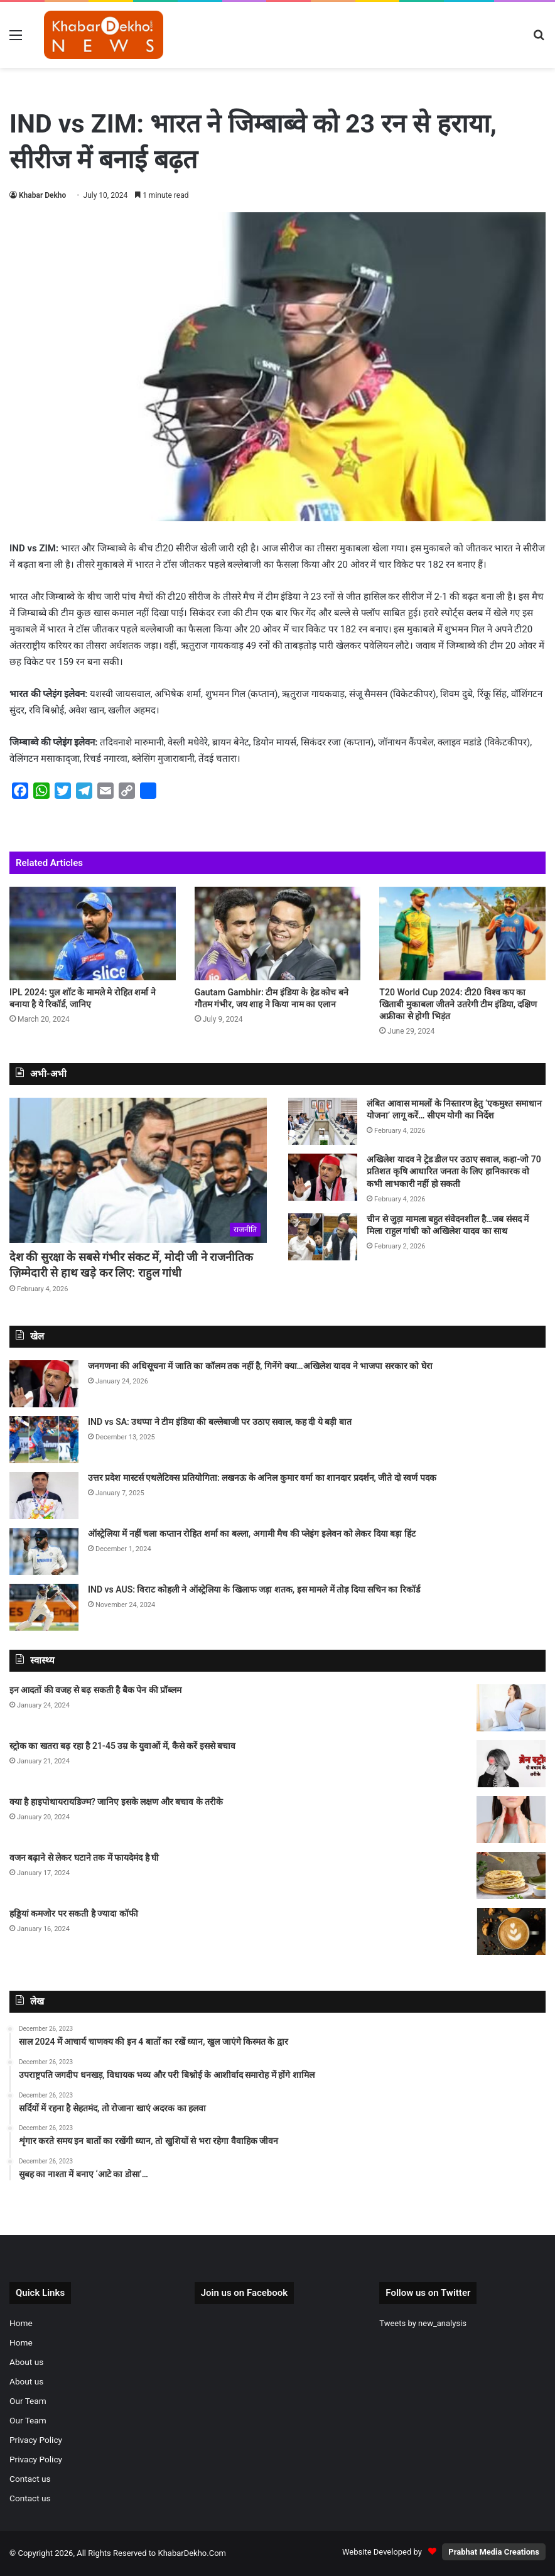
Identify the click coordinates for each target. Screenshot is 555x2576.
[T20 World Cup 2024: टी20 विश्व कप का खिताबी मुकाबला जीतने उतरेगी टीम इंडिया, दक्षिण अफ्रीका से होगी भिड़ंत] (462, 933)
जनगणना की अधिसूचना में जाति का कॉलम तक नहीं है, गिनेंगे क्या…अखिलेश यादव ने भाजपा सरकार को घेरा (260, 1366)
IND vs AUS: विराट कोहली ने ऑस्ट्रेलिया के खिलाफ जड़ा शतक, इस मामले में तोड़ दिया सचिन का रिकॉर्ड (254, 1589)
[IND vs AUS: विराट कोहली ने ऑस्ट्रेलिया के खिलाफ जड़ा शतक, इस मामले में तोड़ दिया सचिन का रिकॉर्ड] (43, 1607)
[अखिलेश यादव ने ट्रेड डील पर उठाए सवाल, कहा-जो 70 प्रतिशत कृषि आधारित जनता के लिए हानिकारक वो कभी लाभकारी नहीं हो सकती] (322, 1177)
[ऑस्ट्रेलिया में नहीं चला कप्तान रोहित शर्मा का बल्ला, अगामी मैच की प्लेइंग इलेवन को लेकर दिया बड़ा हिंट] (43, 1551)
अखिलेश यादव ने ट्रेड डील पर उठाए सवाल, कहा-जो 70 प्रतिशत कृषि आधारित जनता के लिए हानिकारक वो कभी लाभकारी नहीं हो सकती (454, 1171)
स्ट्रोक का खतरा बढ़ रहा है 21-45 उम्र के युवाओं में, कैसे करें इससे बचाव (122, 1746)
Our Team (27, 2401)
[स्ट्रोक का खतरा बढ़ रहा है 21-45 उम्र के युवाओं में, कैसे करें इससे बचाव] (511, 1763)
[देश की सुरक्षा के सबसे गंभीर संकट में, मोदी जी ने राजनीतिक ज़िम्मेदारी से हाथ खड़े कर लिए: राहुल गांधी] (138, 1170)
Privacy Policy (35, 2440)
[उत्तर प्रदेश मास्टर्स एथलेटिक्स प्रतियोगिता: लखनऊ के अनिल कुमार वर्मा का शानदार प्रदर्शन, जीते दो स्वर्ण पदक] (43, 1495)
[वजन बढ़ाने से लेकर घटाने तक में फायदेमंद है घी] (511, 1875)
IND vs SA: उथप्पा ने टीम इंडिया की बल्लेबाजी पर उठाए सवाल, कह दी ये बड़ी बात (220, 1422)
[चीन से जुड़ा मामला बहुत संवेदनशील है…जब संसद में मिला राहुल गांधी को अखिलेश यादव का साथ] (322, 1236)
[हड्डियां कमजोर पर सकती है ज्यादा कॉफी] (511, 1931)
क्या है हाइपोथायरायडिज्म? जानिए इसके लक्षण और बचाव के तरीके (116, 1802)
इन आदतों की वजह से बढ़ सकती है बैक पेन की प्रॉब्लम (95, 1690)
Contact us (30, 2479)
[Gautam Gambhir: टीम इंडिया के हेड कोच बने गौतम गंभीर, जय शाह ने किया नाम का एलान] (278, 933)
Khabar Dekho (42, 195)
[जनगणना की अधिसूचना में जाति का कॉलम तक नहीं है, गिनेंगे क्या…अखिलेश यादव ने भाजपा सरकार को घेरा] (43, 1383)
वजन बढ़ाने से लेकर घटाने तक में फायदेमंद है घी (84, 1858)
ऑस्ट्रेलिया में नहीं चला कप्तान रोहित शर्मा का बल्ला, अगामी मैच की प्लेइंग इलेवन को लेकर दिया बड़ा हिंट (252, 1534)
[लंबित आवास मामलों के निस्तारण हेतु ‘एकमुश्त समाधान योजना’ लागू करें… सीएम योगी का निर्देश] (322, 1121)
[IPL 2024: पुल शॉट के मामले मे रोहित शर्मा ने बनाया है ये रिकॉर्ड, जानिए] (92, 933)
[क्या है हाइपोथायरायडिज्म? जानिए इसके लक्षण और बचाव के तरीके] (511, 1819)
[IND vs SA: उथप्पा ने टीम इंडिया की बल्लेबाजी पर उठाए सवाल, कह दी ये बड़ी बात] (43, 1439)
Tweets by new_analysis (422, 2323)
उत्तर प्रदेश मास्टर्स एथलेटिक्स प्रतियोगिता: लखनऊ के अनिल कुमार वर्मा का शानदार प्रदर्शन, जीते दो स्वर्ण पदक (262, 1478)
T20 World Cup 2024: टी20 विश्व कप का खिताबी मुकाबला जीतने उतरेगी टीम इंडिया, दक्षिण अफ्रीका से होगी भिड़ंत (458, 1004)
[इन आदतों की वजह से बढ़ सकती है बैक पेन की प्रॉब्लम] (511, 1707)
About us (26, 2362)
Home (21, 2323)
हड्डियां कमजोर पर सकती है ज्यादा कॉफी (73, 1913)
